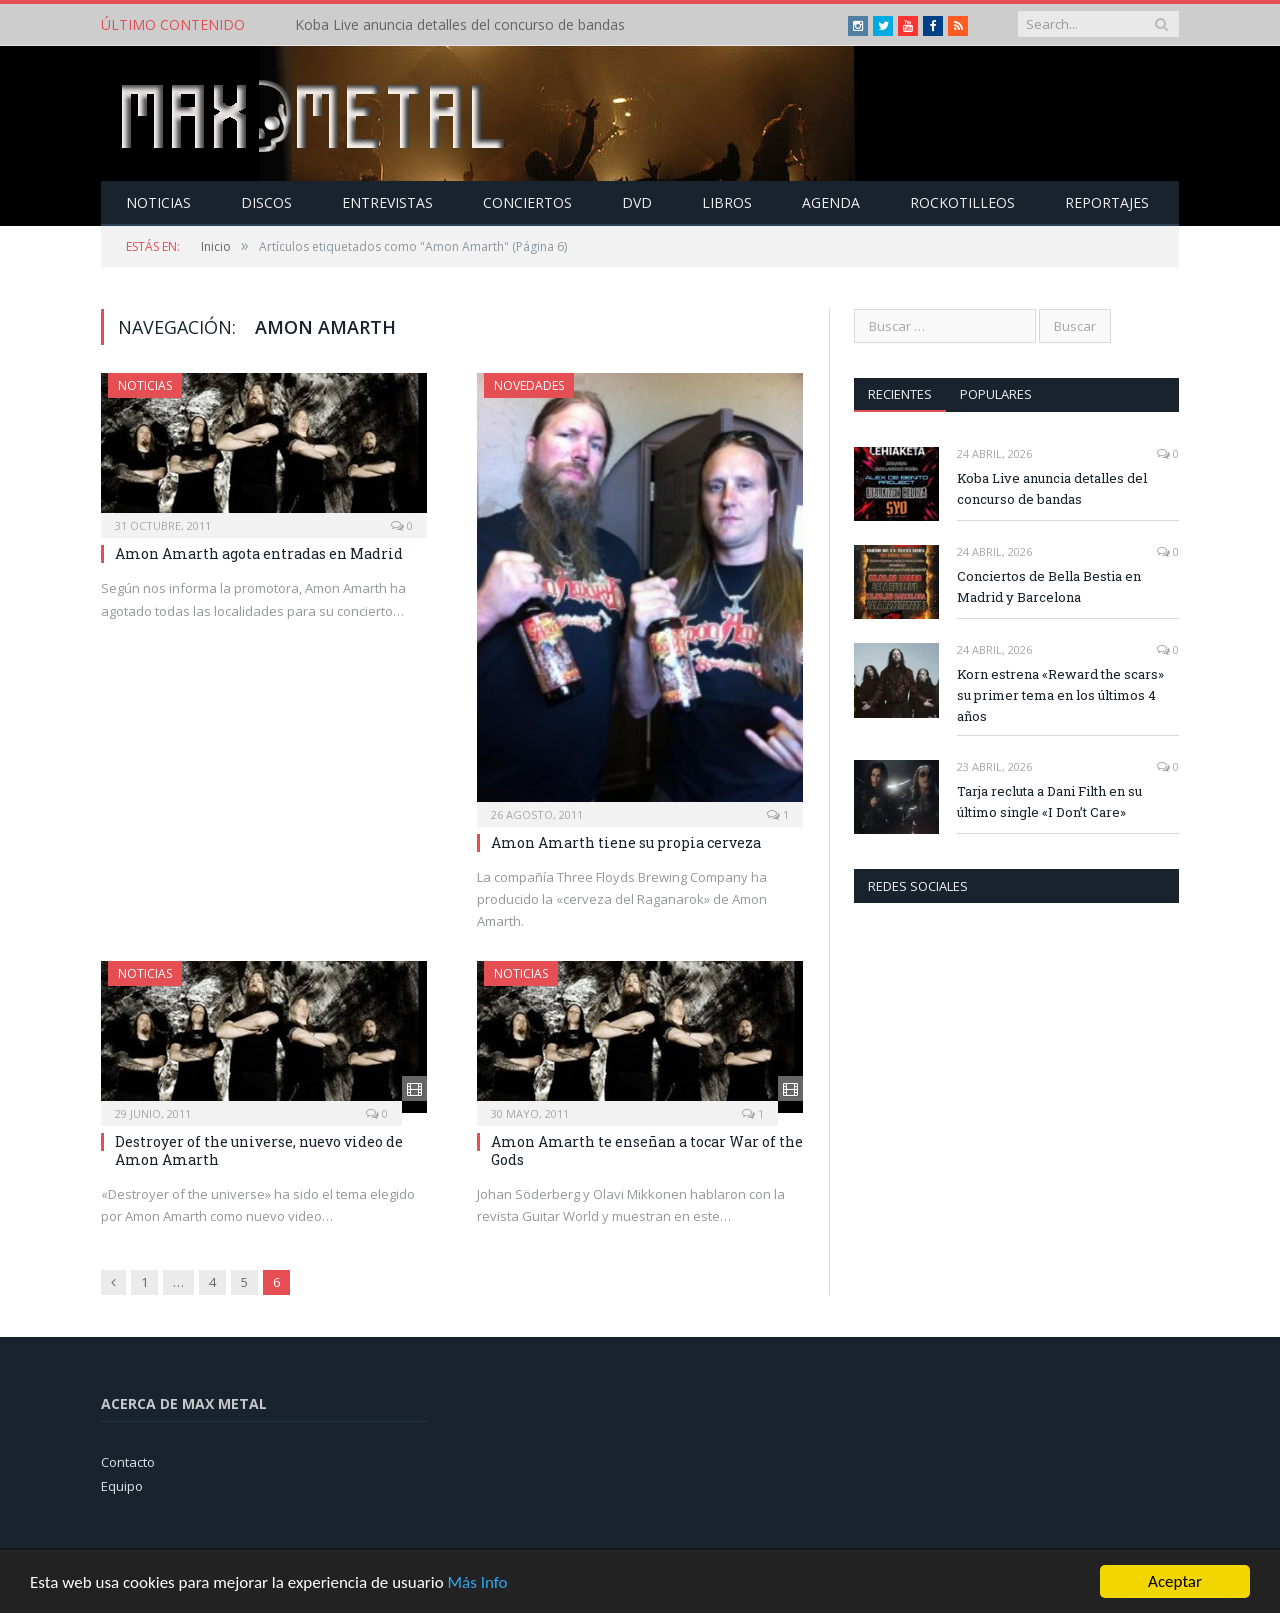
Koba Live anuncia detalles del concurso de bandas (460, 25)
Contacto (128, 1462)
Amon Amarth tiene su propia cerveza (626, 842)
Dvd (637, 202)
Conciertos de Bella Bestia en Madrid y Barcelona (1049, 586)
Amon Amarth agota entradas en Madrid (259, 553)
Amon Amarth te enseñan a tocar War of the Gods (647, 1150)
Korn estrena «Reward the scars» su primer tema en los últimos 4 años (1060, 695)
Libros (727, 202)
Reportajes (1107, 202)
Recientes (900, 394)
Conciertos (527, 202)
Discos (266, 202)
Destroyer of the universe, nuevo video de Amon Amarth (259, 1150)
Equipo (122, 1486)
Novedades (529, 385)
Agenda (831, 202)
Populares (996, 394)
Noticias (158, 202)
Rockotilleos (962, 202)
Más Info (477, 1582)
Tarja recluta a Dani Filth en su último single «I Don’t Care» (1049, 801)
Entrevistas (387, 202)
